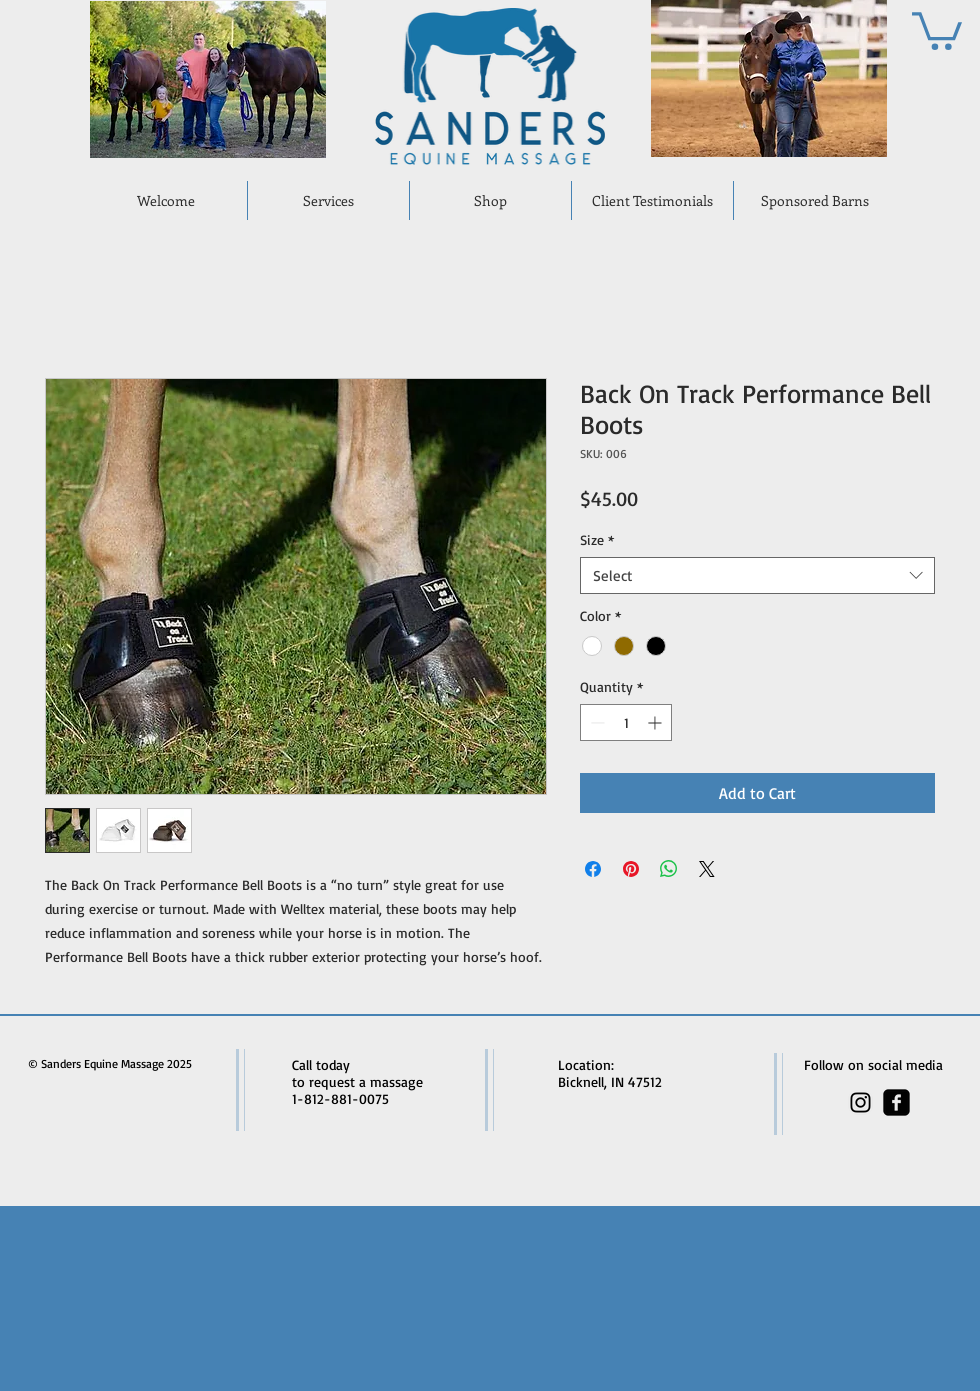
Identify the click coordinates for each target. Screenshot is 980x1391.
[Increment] (656, 722)
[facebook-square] (896, 1102)
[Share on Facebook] (593, 869)
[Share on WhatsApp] (669, 869)
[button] (937, 29)
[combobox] (757, 576)
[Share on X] (707, 869)
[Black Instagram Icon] (860, 1102)
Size (597, 539)
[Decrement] (595, 722)
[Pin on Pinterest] (631, 869)
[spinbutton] (626, 722)
